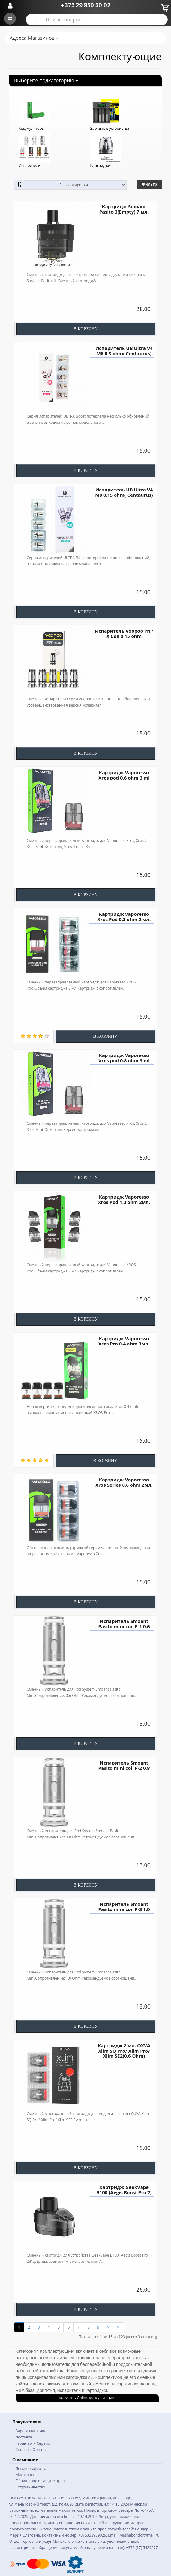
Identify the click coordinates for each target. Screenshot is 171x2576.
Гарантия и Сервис (33, 2443)
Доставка (24, 2437)
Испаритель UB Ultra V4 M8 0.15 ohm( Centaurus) (124, 492)
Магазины (25, 2474)
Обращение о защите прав (40, 2480)
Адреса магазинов (32, 2431)
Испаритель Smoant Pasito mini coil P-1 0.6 (124, 1623)
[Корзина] (164, 7)
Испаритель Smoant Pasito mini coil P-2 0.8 (124, 1765)
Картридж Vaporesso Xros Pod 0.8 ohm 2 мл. (124, 916)
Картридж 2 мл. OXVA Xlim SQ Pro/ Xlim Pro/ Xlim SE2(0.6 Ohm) (124, 2050)
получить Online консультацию (87, 2397)
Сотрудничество (30, 2487)
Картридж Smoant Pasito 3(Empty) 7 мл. (124, 209)
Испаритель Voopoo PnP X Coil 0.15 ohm (124, 633)
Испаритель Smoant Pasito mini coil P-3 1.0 (124, 1906)
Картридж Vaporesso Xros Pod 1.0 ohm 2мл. (124, 1199)
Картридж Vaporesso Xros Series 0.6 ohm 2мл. (123, 1482)
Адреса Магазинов (34, 37)
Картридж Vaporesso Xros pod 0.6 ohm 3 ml (124, 775)
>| (119, 2327)
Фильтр (149, 184)
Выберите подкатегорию (46, 80)
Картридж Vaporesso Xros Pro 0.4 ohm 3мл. (124, 1341)
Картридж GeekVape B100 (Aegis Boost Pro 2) (124, 2189)
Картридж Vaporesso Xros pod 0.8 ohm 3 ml (124, 1058)
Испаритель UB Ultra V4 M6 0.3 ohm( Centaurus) (124, 350)
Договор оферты (31, 2468)
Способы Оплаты (31, 2449)
